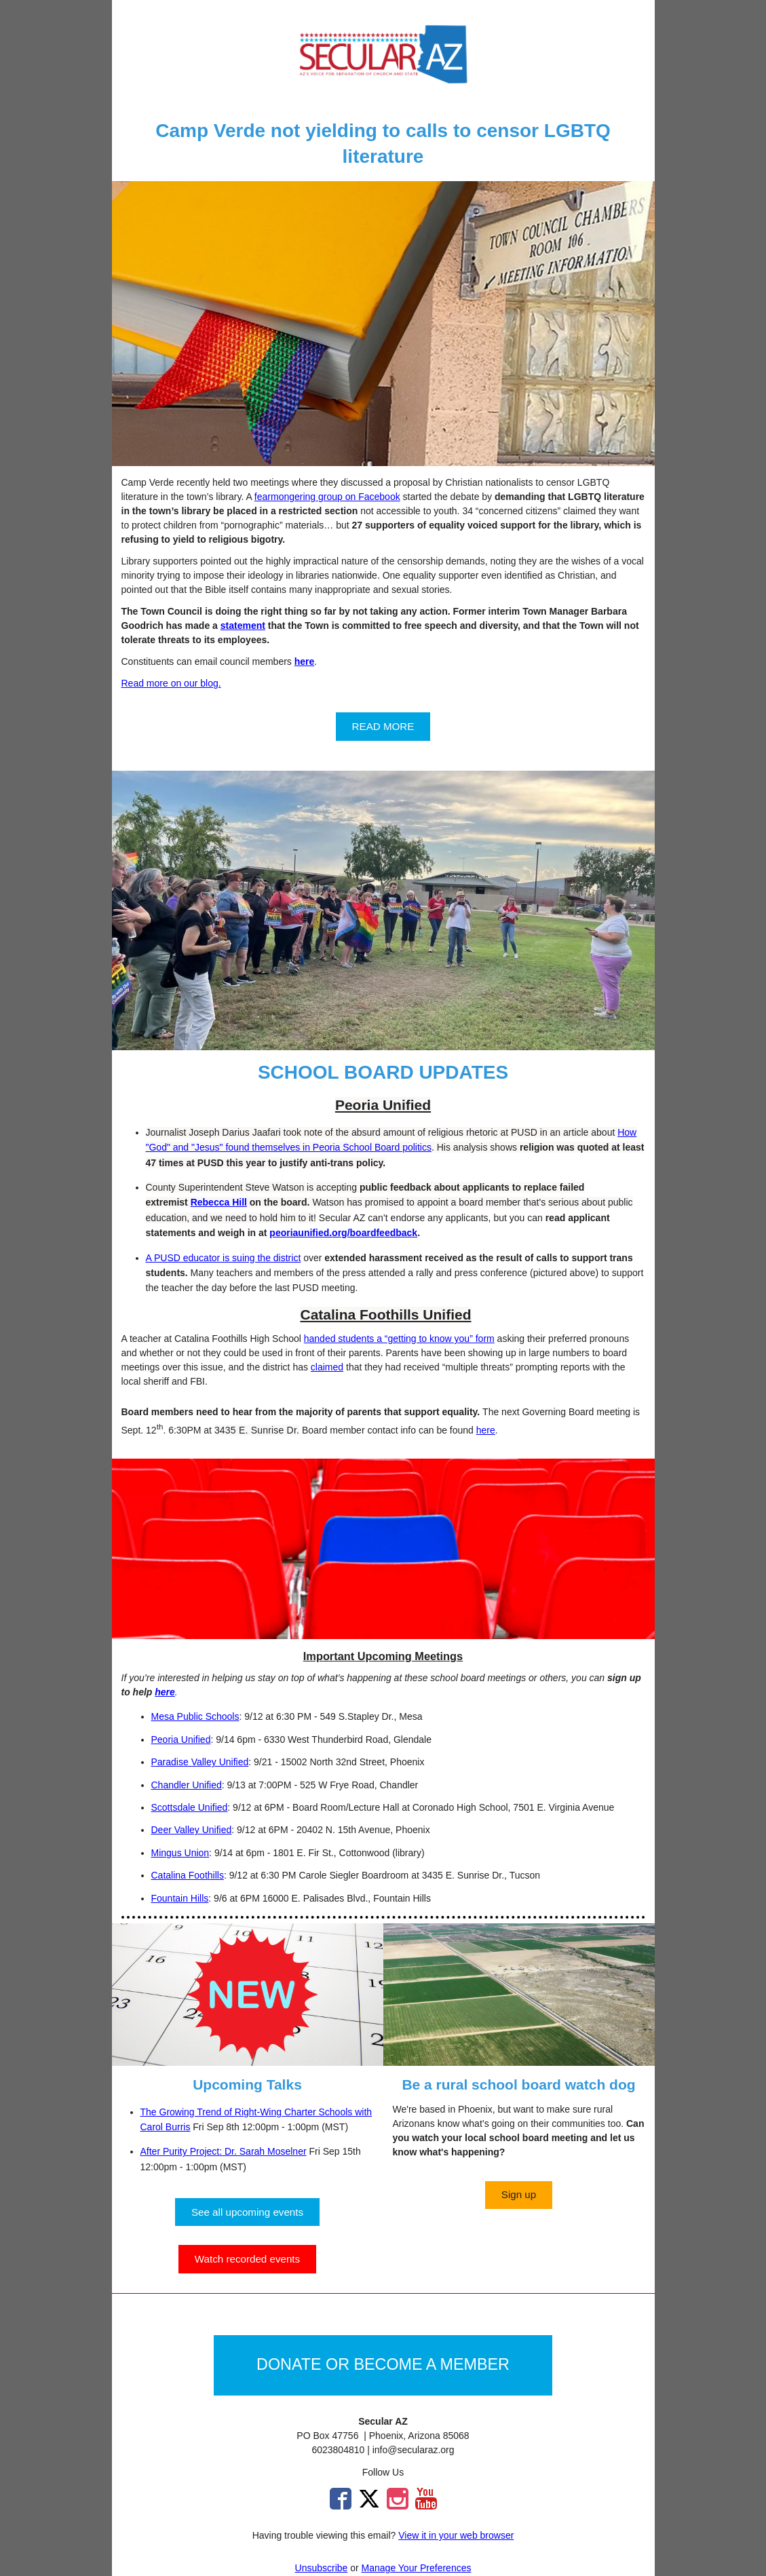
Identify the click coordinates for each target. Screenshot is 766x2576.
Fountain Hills (180, 1898)
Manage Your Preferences (417, 2567)
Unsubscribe (321, 2567)
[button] (383, 726)
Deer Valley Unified (191, 1829)
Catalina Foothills (187, 1875)
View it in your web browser (456, 2535)
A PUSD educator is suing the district (223, 1257)
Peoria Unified (181, 1739)
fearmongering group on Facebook (327, 496)
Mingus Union (180, 1852)
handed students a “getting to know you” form (399, 1338)
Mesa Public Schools (195, 1716)
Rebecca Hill (219, 1202)
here (485, 1430)
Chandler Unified (186, 1785)
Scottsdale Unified (189, 1807)
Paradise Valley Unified (200, 1761)
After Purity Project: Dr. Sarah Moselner (223, 2151)
